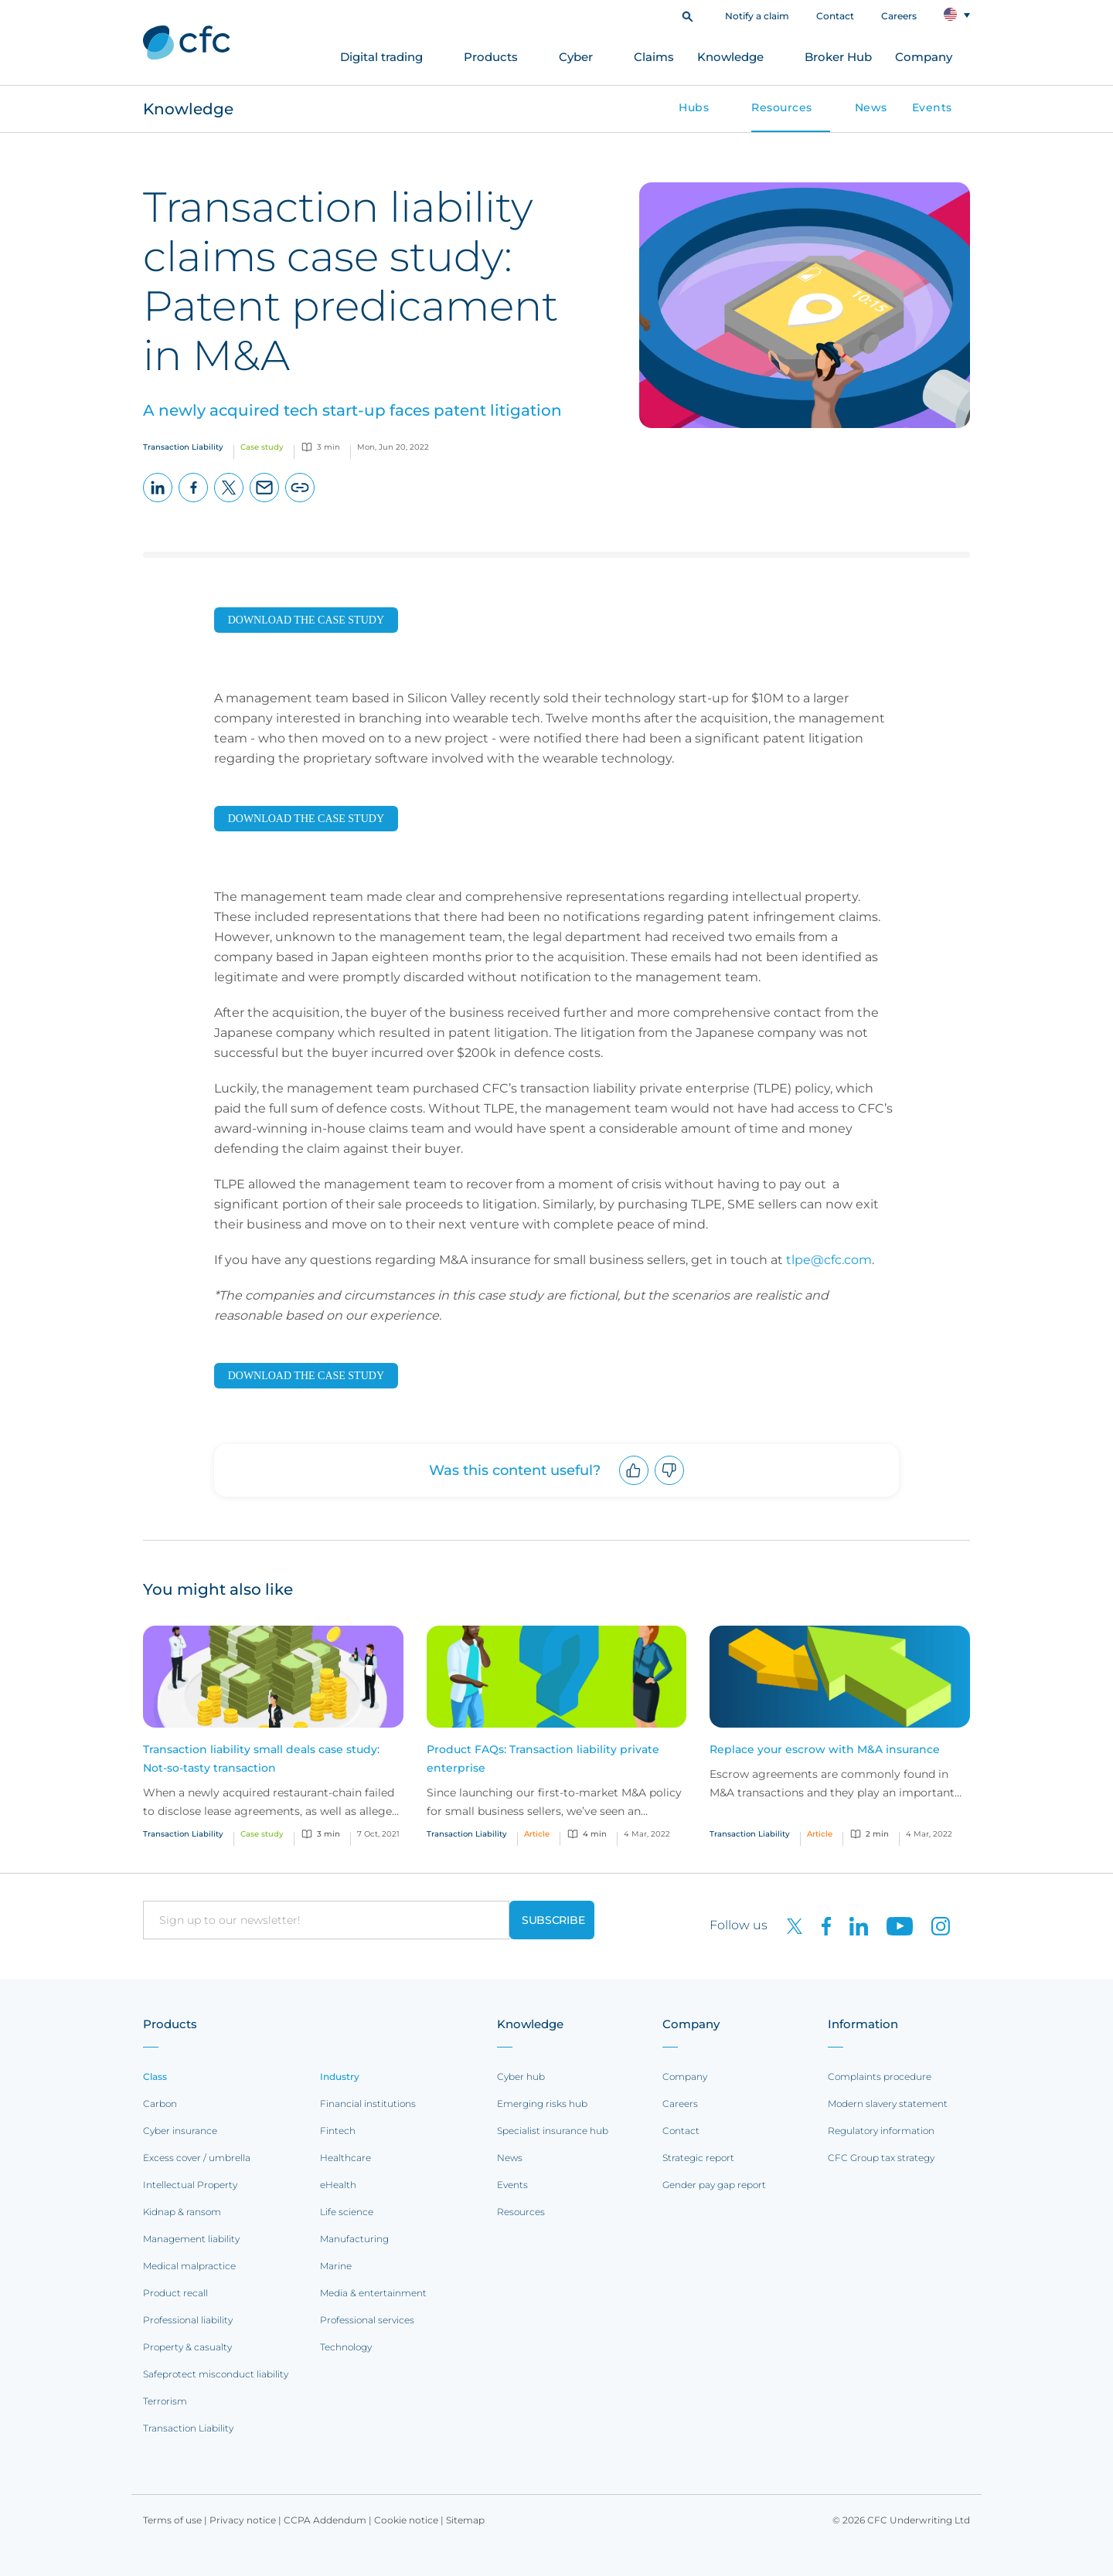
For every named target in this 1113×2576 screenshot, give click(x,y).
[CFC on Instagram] (933, 1925)
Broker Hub (838, 56)
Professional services (367, 2320)
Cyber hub (521, 2076)
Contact (835, 16)
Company (923, 56)
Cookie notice (406, 2520)
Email (264, 501)
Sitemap (465, 2520)
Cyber (576, 56)
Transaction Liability (188, 2428)
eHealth (338, 2184)
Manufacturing (354, 2239)
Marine (336, 2266)
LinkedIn (158, 501)
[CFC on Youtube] (893, 1925)
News (871, 107)
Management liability (191, 2239)
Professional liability (188, 2320)
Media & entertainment (373, 2293)
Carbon (160, 2103)
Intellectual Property (190, 2184)
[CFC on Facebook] (820, 1925)
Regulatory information (881, 2130)
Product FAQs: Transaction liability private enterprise (543, 1758)
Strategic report (698, 2157)
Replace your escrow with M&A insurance (825, 1749)
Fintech (338, 2130)
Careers (899, 16)
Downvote (669, 1484)
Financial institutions (368, 2103)
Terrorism (165, 2401)
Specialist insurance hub (552, 2130)
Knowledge (730, 56)
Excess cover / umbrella (196, 2157)
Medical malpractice (189, 2266)
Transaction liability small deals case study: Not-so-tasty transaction (261, 1758)
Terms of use (172, 2520)
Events (932, 107)
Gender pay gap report (714, 2184)
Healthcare (345, 2157)
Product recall (175, 2293)
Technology (346, 2347)
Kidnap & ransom (182, 2211)
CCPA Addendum (325, 2520)
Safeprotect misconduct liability (215, 2374)
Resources (781, 107)
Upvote (634, 1484)
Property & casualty (187, 2347)
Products (491, 56)
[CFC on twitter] (788, 1925)
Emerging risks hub (542, 2103)
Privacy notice (242, 2520)
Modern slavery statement (888, 2103)
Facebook (193, 501)
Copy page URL (300, 501)
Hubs (694, 107)
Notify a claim (757, 16)
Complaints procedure (879, 2076)
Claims (654, 56)
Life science (346, 2211)
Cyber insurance (180, 2130)
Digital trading (381, 56)
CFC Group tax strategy (881, 2157)
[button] (687, 15)
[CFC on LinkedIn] (852, 1925)
